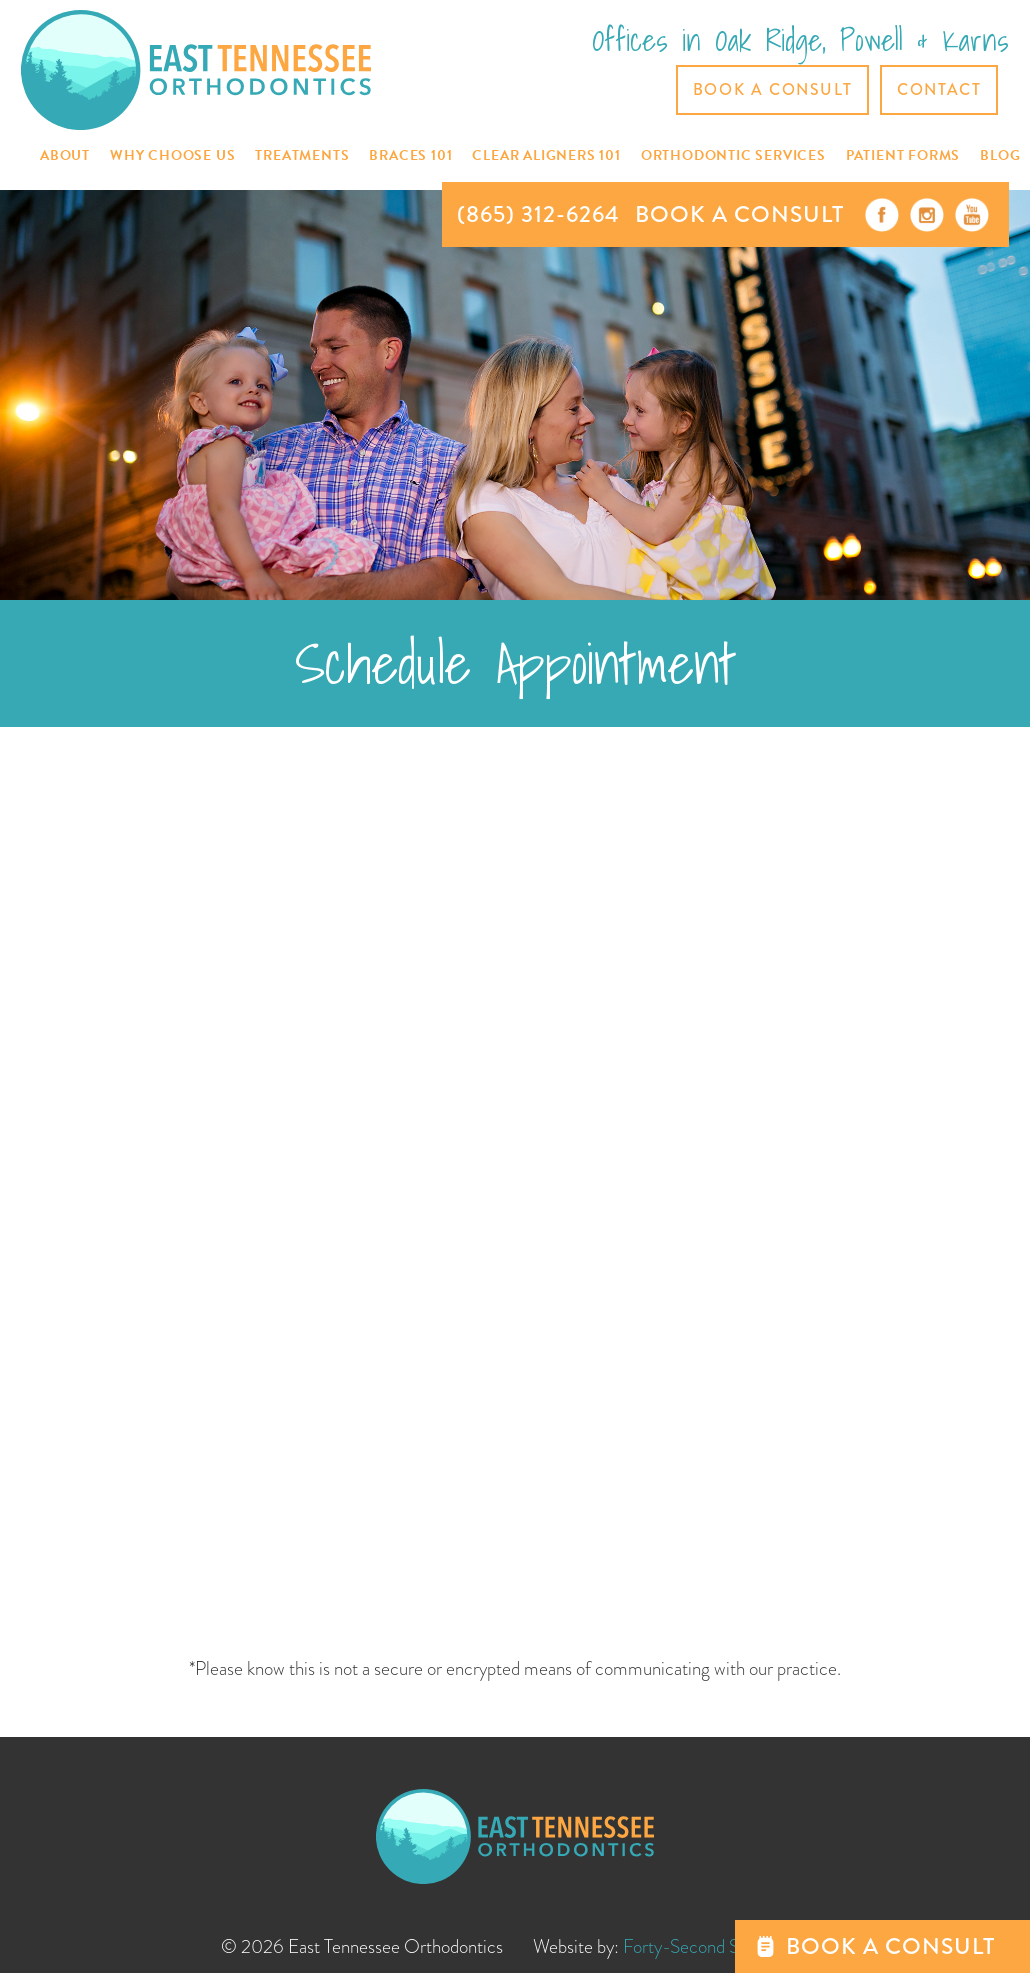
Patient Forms (903, 155)
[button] (65, 156)
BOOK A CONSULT (739, 214)
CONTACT (939, 89)
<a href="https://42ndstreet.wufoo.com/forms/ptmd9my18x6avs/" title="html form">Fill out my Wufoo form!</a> (515, 1197)
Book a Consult (772, 89)
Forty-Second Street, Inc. (716, 1946)
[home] (196, 69)
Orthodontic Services (733, 155)
